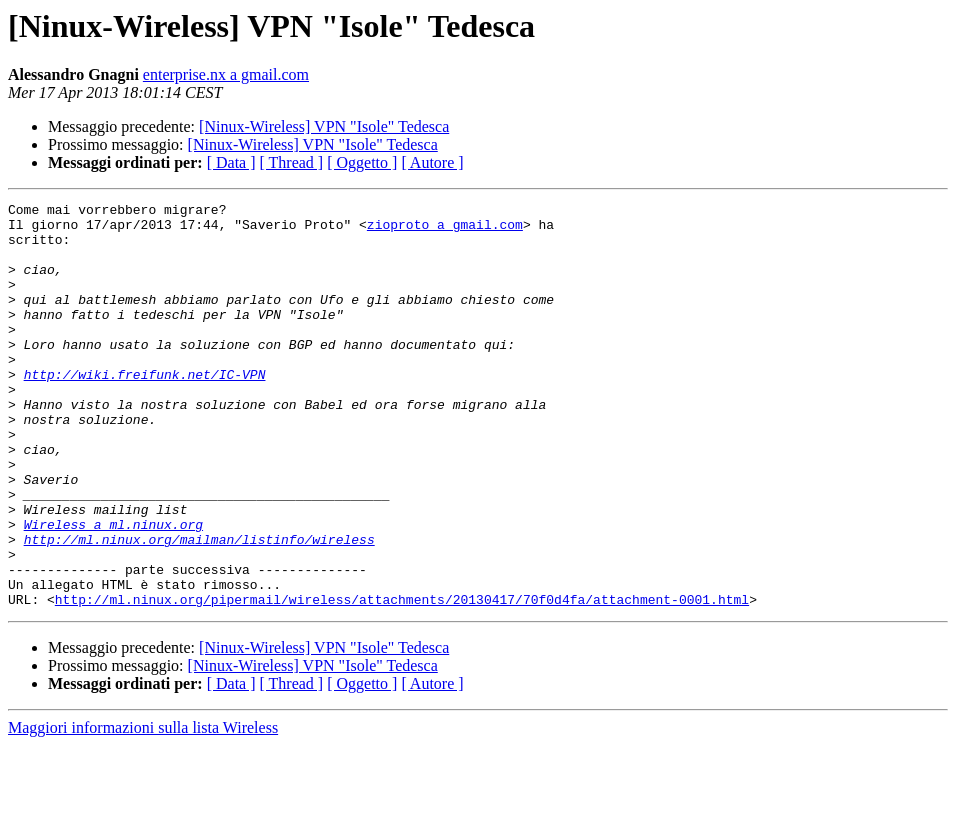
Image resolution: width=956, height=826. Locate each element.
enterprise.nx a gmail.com (226, 74)
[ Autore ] (432, 162)
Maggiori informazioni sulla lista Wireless (143, 808)
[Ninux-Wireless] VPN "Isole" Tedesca (324, 126)
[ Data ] (231, 162)
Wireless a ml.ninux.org (113, 590)
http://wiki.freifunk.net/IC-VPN (145, 410)
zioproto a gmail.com (445, 230)
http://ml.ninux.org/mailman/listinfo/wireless (199, 608)
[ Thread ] (292, 162)
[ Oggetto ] (362, 162)
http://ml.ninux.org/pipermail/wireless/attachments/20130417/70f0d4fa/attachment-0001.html (402, 680)
